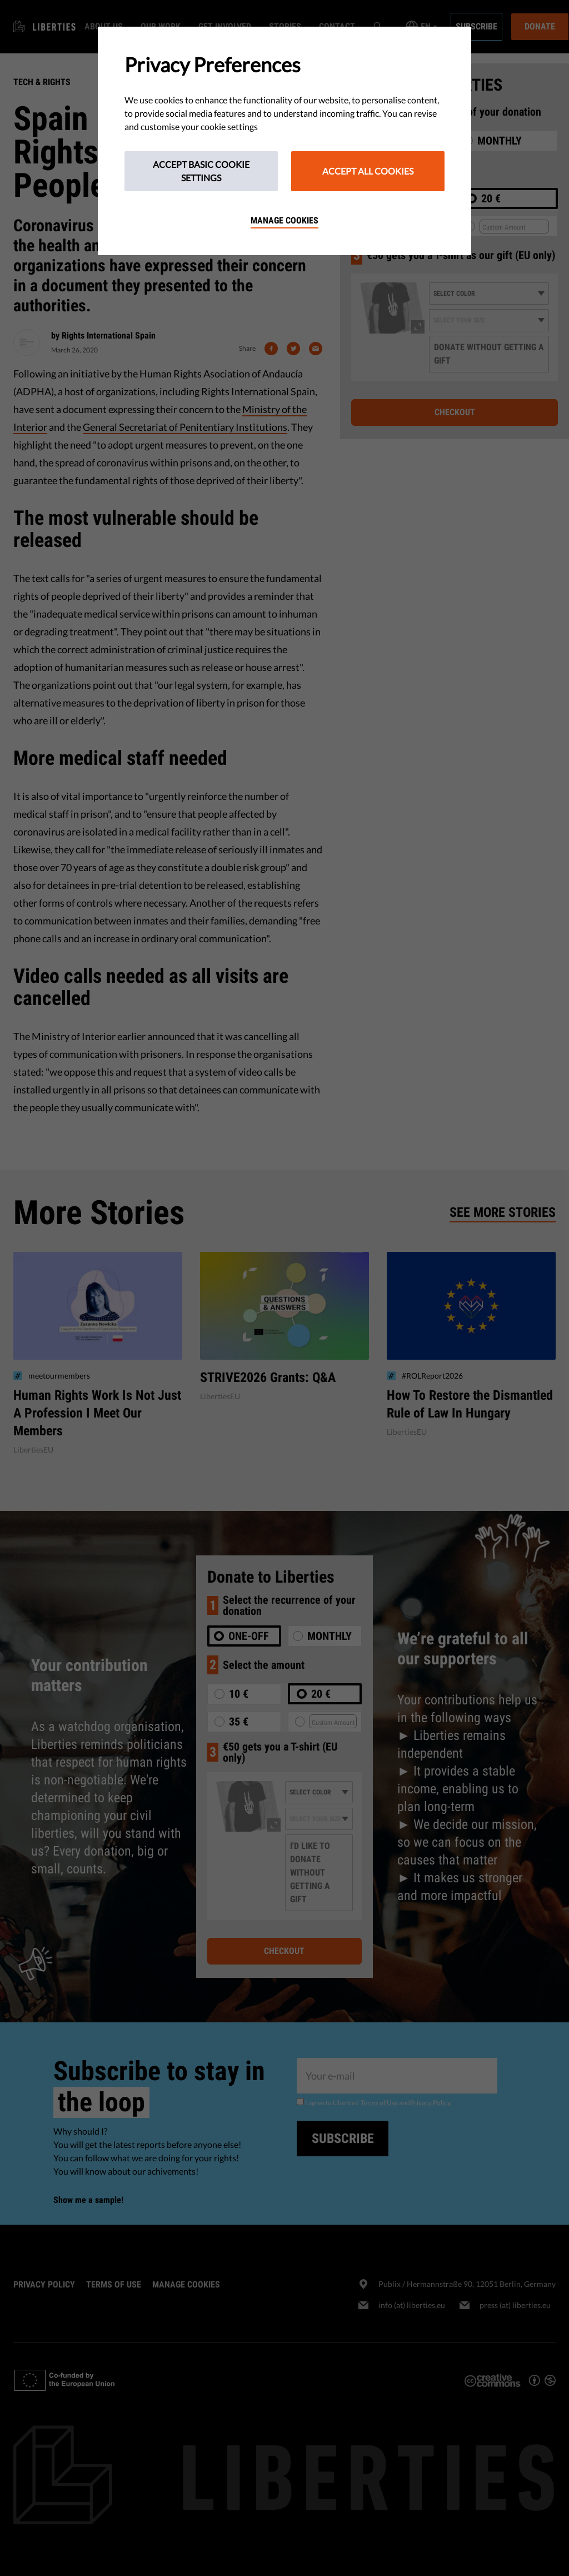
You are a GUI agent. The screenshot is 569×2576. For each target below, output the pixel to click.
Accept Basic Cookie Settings (201, 171)
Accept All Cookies (367, 171)
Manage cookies (284, 220)
